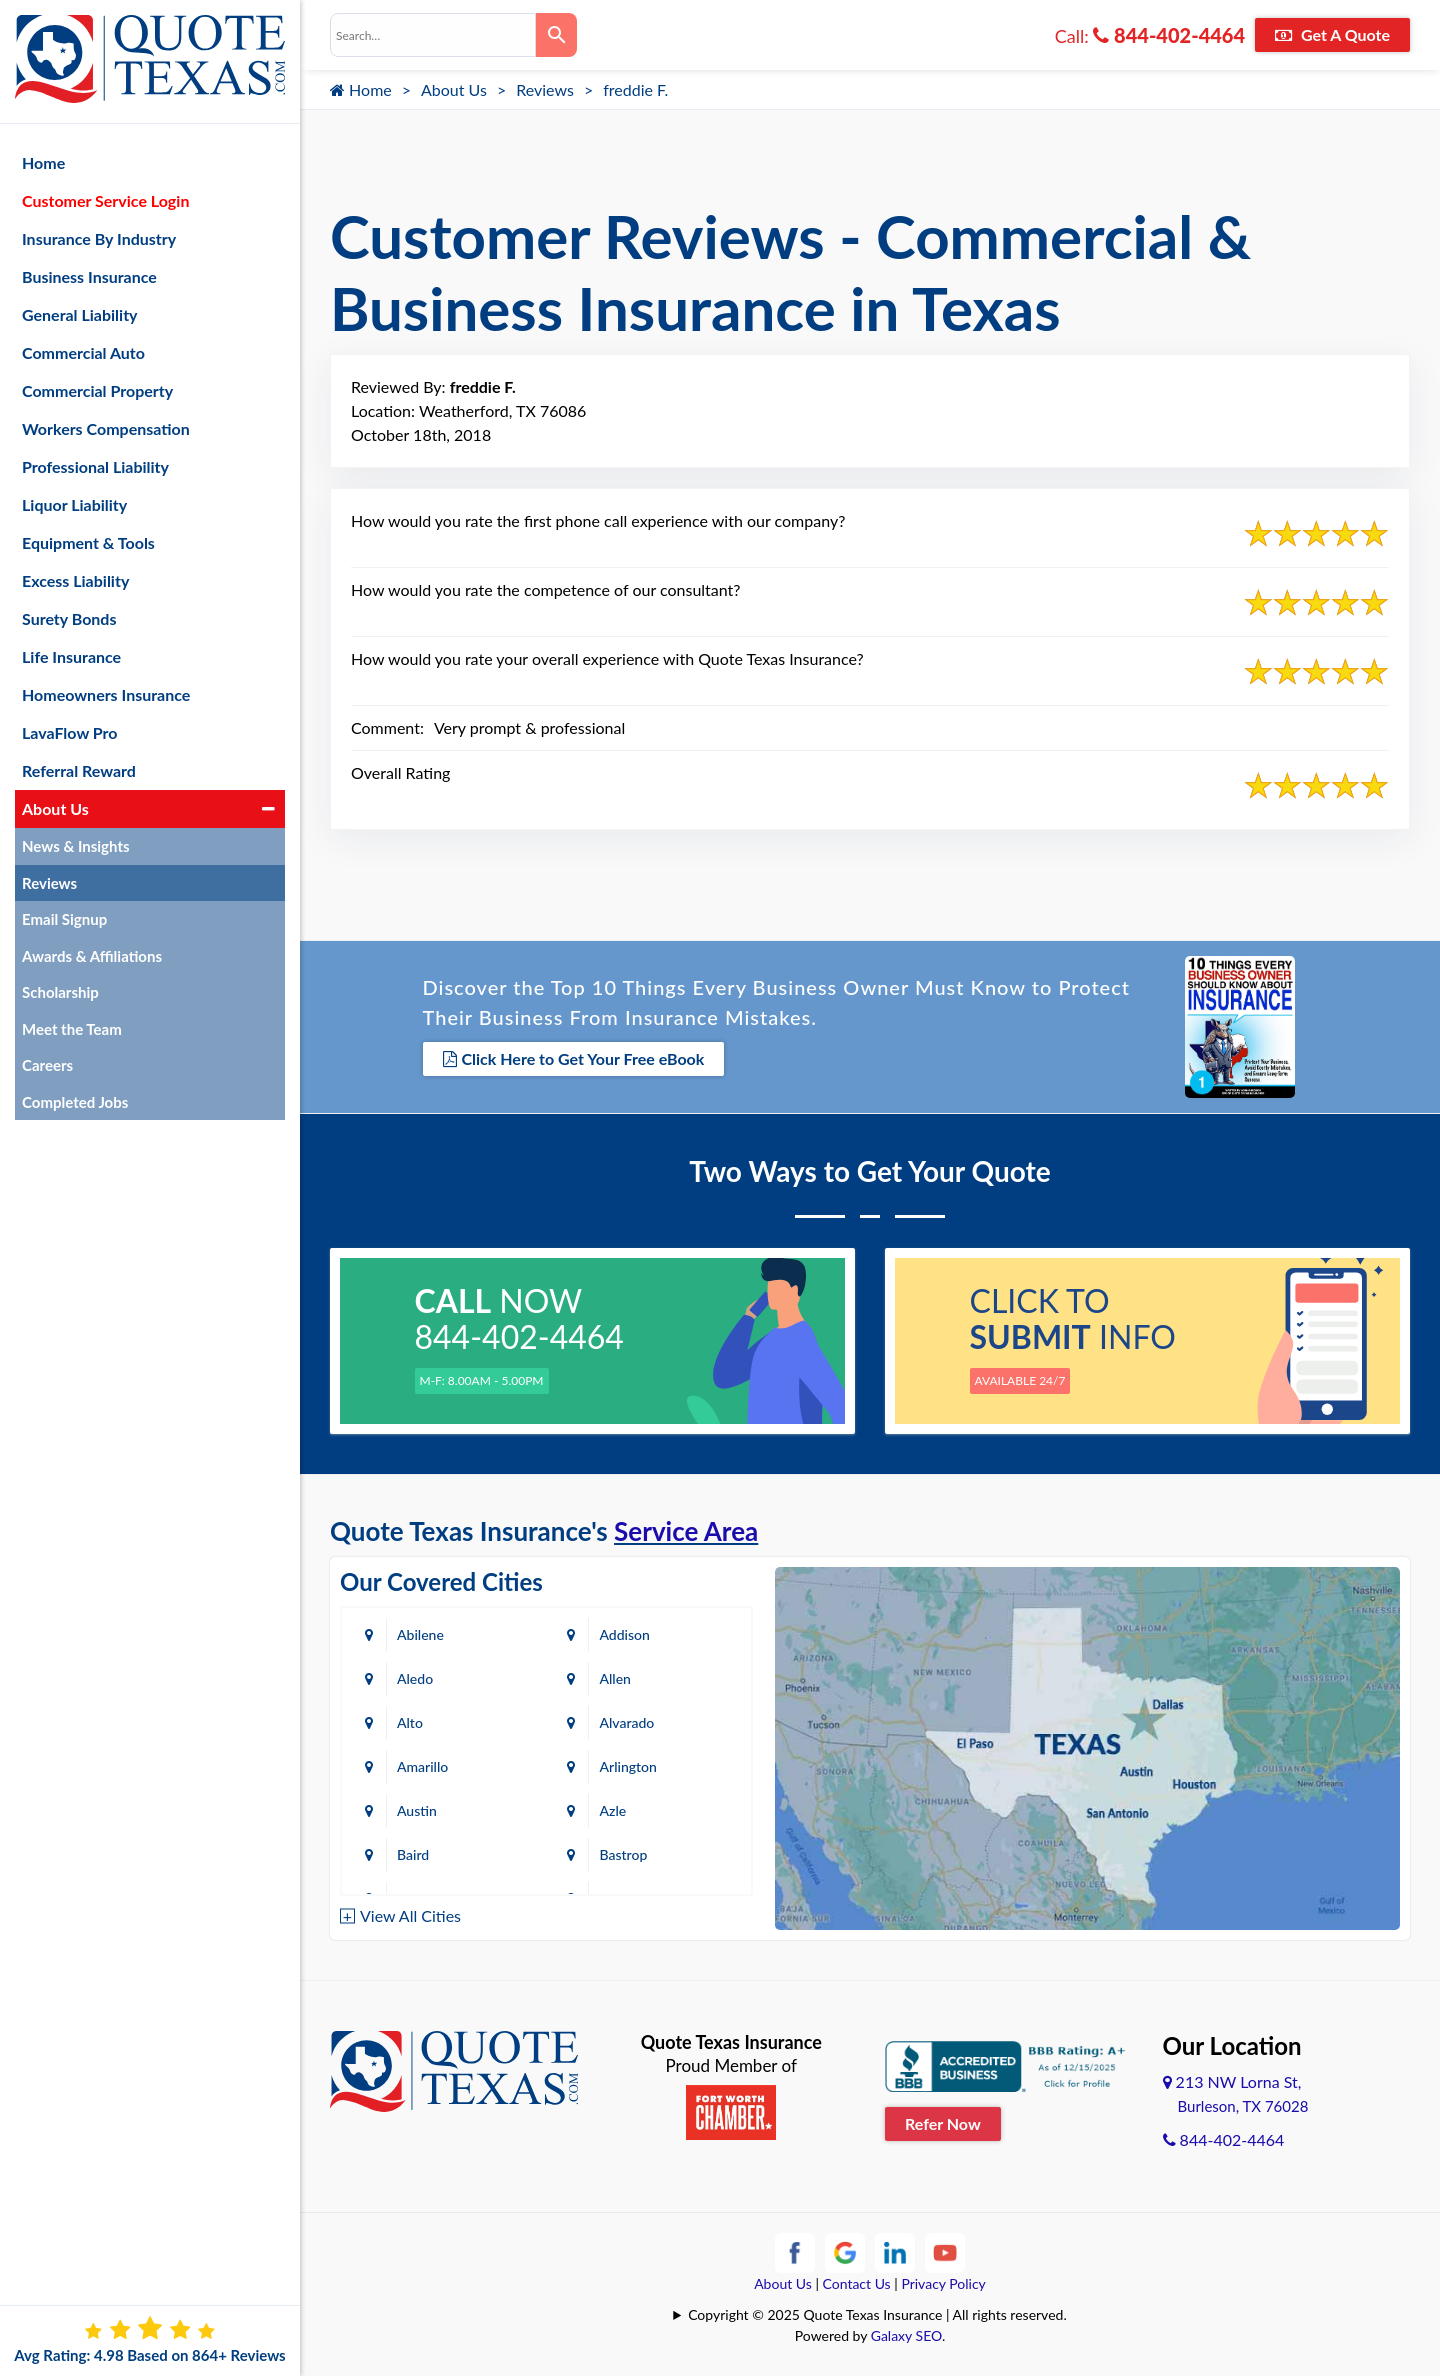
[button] (268, 809)
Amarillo (422, 1766)
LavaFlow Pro (70, 732)
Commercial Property (97, 390)
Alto (410, 1722)
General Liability (80, 314)
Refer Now (943, 2123)
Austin (417, 1810)
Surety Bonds (69, 618)
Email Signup (64, 919)
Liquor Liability (74, 504)
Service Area (686, 1531)
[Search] (556, 35)
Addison (624, 1634)
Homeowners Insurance (106, 694)
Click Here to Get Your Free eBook (574, 1058)
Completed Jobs (75, 1102)
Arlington (627, 1766)
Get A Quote (1332, 34)
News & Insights (76, 846)
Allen (614, 1678)
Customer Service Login (105, 200)
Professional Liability (95, 466)
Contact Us (857, 2283)
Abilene (420, 1634)
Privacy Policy (943, 2283)
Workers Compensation (106, 428)
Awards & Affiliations (92, 956)
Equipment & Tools (88, 542)
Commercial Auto (83, 352)
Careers (47, 1065)
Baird (413, 1854)
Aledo (415, 1678)
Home (361, 89)
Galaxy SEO (906, 2335)
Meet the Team (72, 1029)
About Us (454, 89)
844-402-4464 (1169, 35)
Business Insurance (89, 276)
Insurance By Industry (99, 238)
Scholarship (60, 992)
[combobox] (433, 35)
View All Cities (410, 1915)
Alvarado (626, 1722)
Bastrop (623, 1854)
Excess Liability (75, 580)
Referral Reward (79, 770)
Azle (612, 1810)
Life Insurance (71, 656)
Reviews (545, 89)
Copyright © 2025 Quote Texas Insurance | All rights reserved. (877, 2314)
